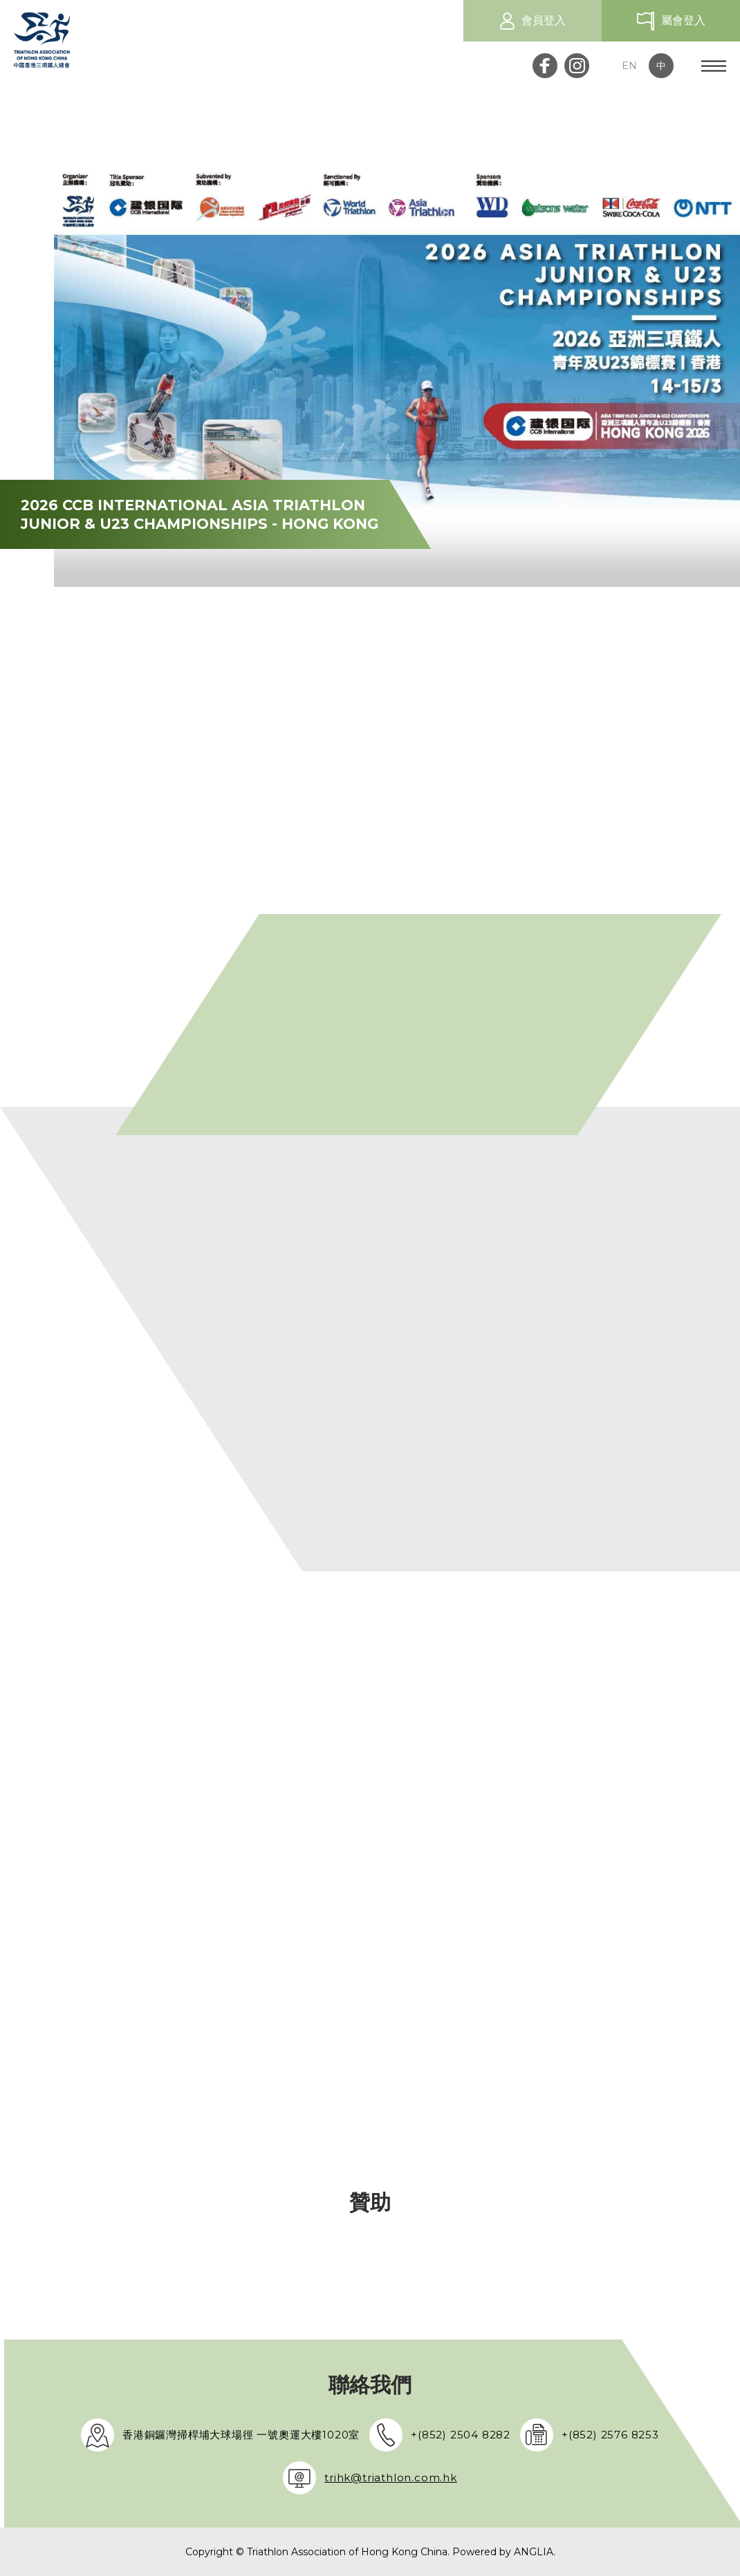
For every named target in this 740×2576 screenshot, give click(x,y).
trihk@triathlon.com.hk (390, 2477)
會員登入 (543, 20)
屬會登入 (683, 20)
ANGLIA (533, 2552)
